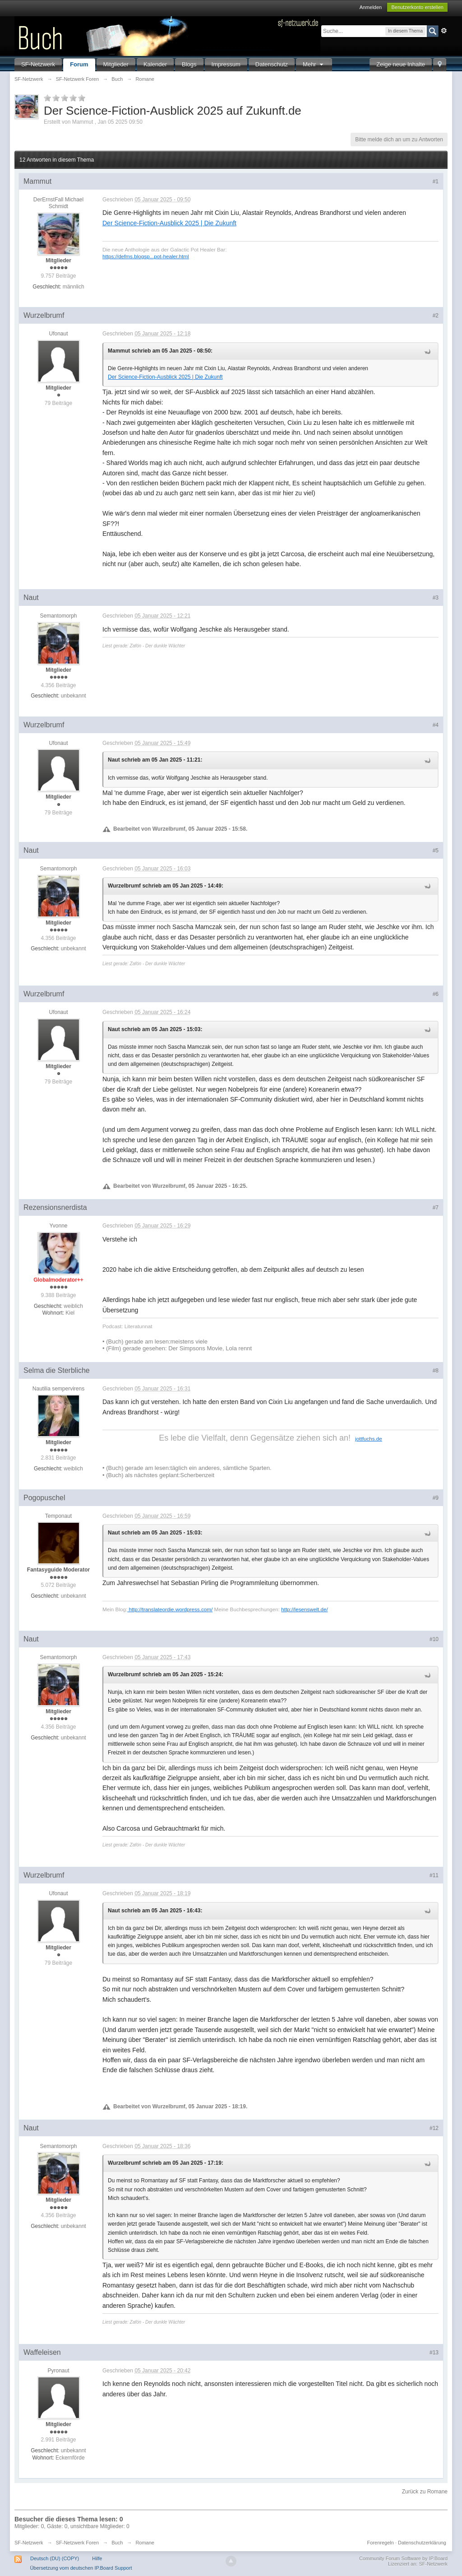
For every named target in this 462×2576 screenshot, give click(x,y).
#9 (436, 1498)
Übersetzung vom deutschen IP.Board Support (81, 2568)
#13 (434, 2352)
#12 (434, 2128)
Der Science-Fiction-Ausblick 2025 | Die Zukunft (169, 223)
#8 (436, 1370)
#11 (434, 1875)
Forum (79, 64)
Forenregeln (380, 2542)
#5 (436, 850)
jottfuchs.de (368, 1438)
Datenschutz (271, 64)
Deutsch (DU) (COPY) (54, 2558)
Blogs (189, 64)
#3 (436, 598)
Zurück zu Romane (425, 2491)
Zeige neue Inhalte (400, 64)
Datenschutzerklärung (422, 2542)
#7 (436, 1207)
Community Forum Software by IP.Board (403, 2558)
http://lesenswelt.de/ (304, 1609)
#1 (436, 181)
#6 (436, 994)
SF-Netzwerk (38, 64)
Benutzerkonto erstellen (417, 7)
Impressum (226, 64)
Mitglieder (116, 64)
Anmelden (371, 7)
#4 (436, 725)
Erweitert (444, 30)
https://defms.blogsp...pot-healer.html (145, 256)
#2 (436, 315)
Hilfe (97, 2558)
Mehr (314, 64)
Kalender (155, 64)
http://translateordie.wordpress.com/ (170, 1609)
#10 (434, 1639)
